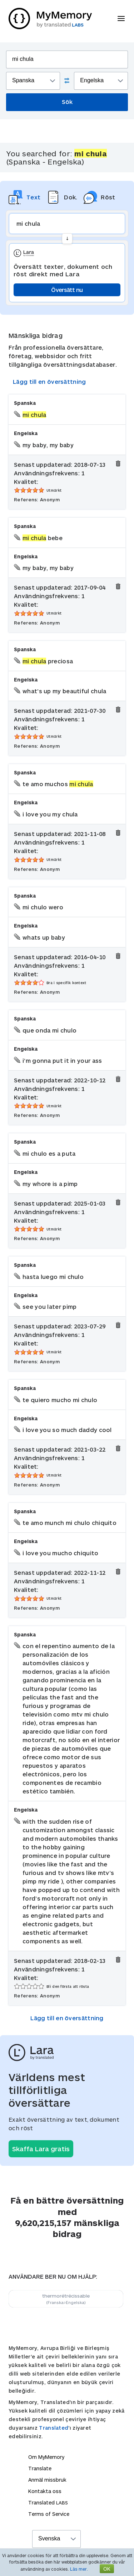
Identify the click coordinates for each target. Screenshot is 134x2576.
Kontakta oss (44, 2491)
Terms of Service (48, 2514)
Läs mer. (79, 2568)
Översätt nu (67, 289)
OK (106, 2569)
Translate (39, 2468)
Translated (53, 2428)
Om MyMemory (46, 2457)
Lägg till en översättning (49, 381)
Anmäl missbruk (47, 2480)
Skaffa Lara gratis (41, 2149)
